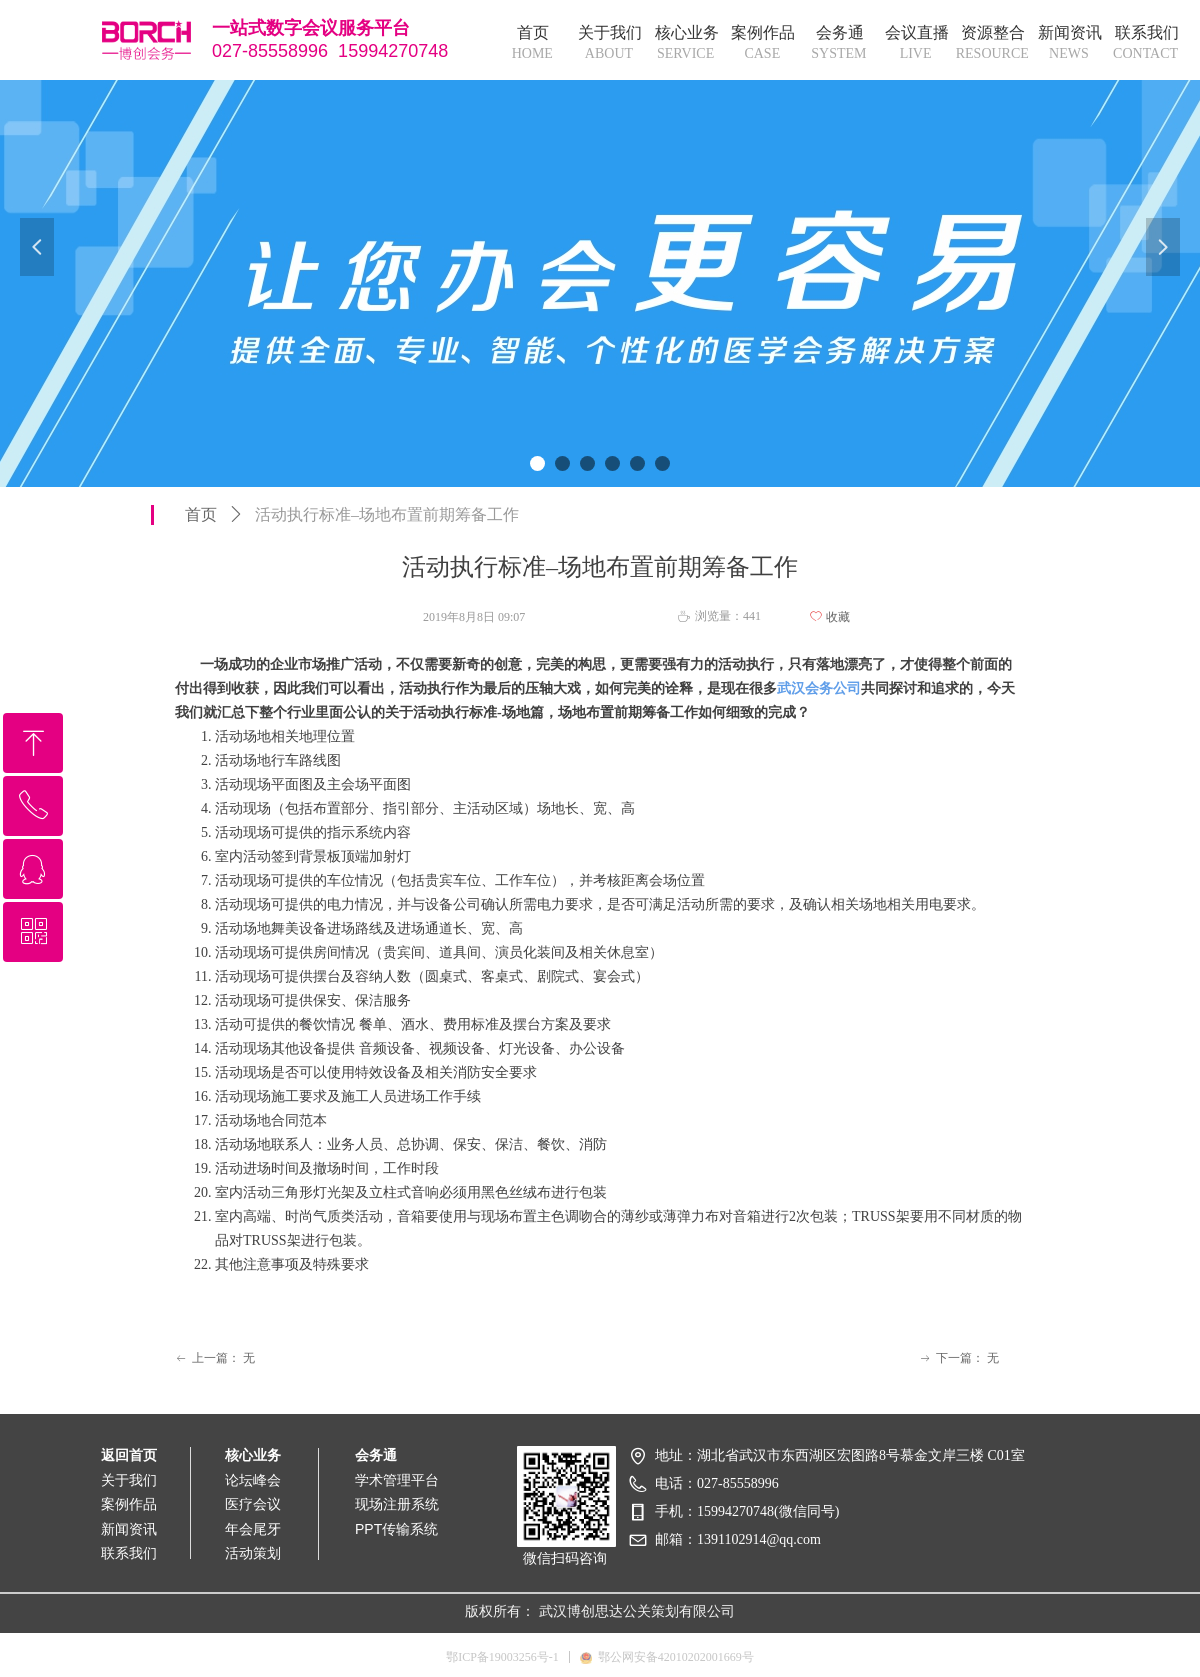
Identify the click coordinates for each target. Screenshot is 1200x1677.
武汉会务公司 (819, 688)
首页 (201, 514)
